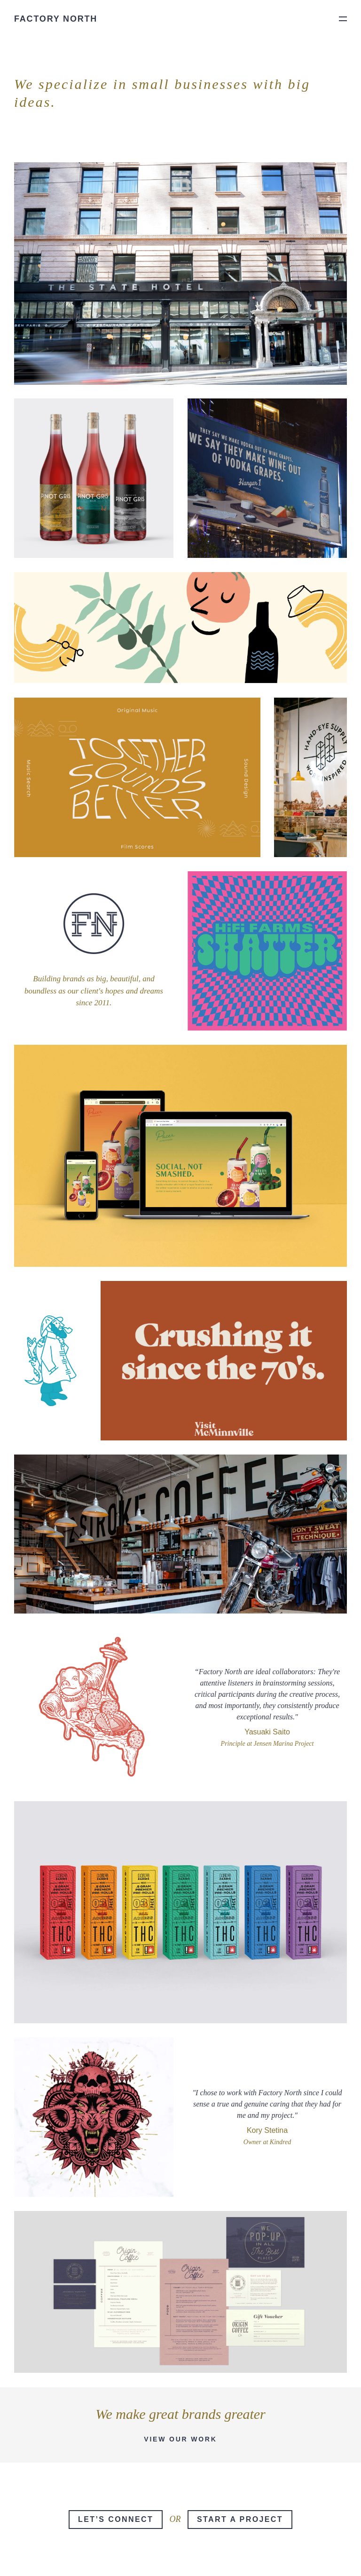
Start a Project (240, 2519)
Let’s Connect (115, 2519)
